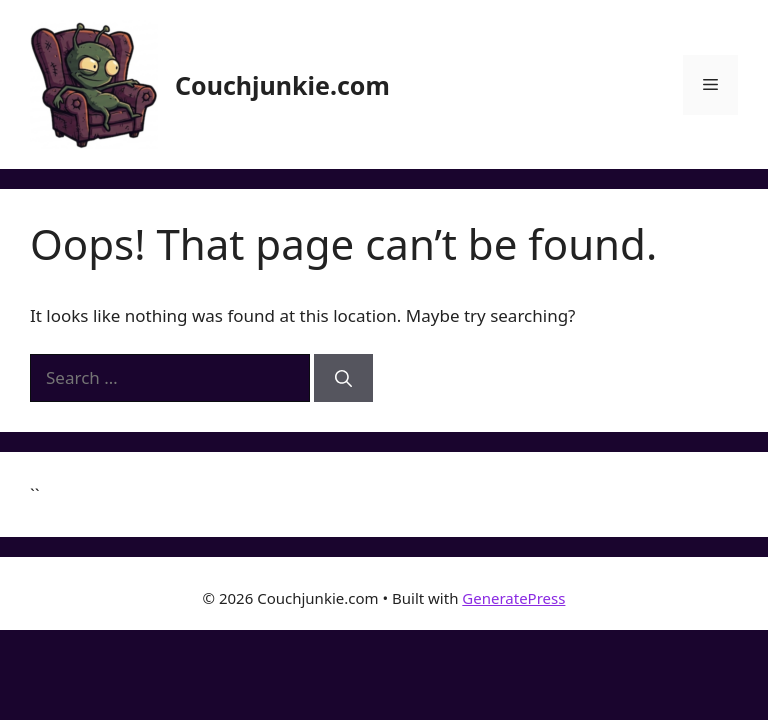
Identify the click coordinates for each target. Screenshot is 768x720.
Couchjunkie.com (282, 85)
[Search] (343, 378)
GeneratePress (513, 598)
